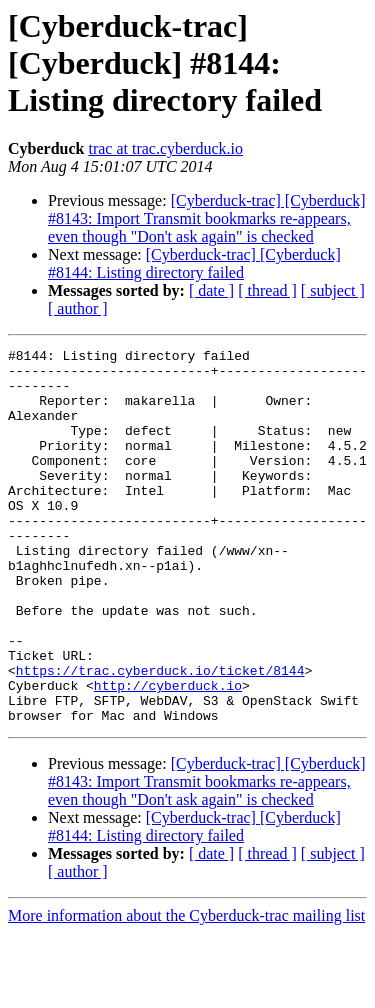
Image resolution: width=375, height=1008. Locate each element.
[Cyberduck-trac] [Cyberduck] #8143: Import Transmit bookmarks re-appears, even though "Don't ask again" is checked (207, 218)
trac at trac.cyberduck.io (165, 148)
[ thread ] (267, 290)
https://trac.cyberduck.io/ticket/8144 (160, 736)
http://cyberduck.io (168, 754)
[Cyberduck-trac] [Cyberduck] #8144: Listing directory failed (194, 263)
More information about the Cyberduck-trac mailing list (186, 990)
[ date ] (211, 290)
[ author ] (78, 308)
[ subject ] (333, 290)
